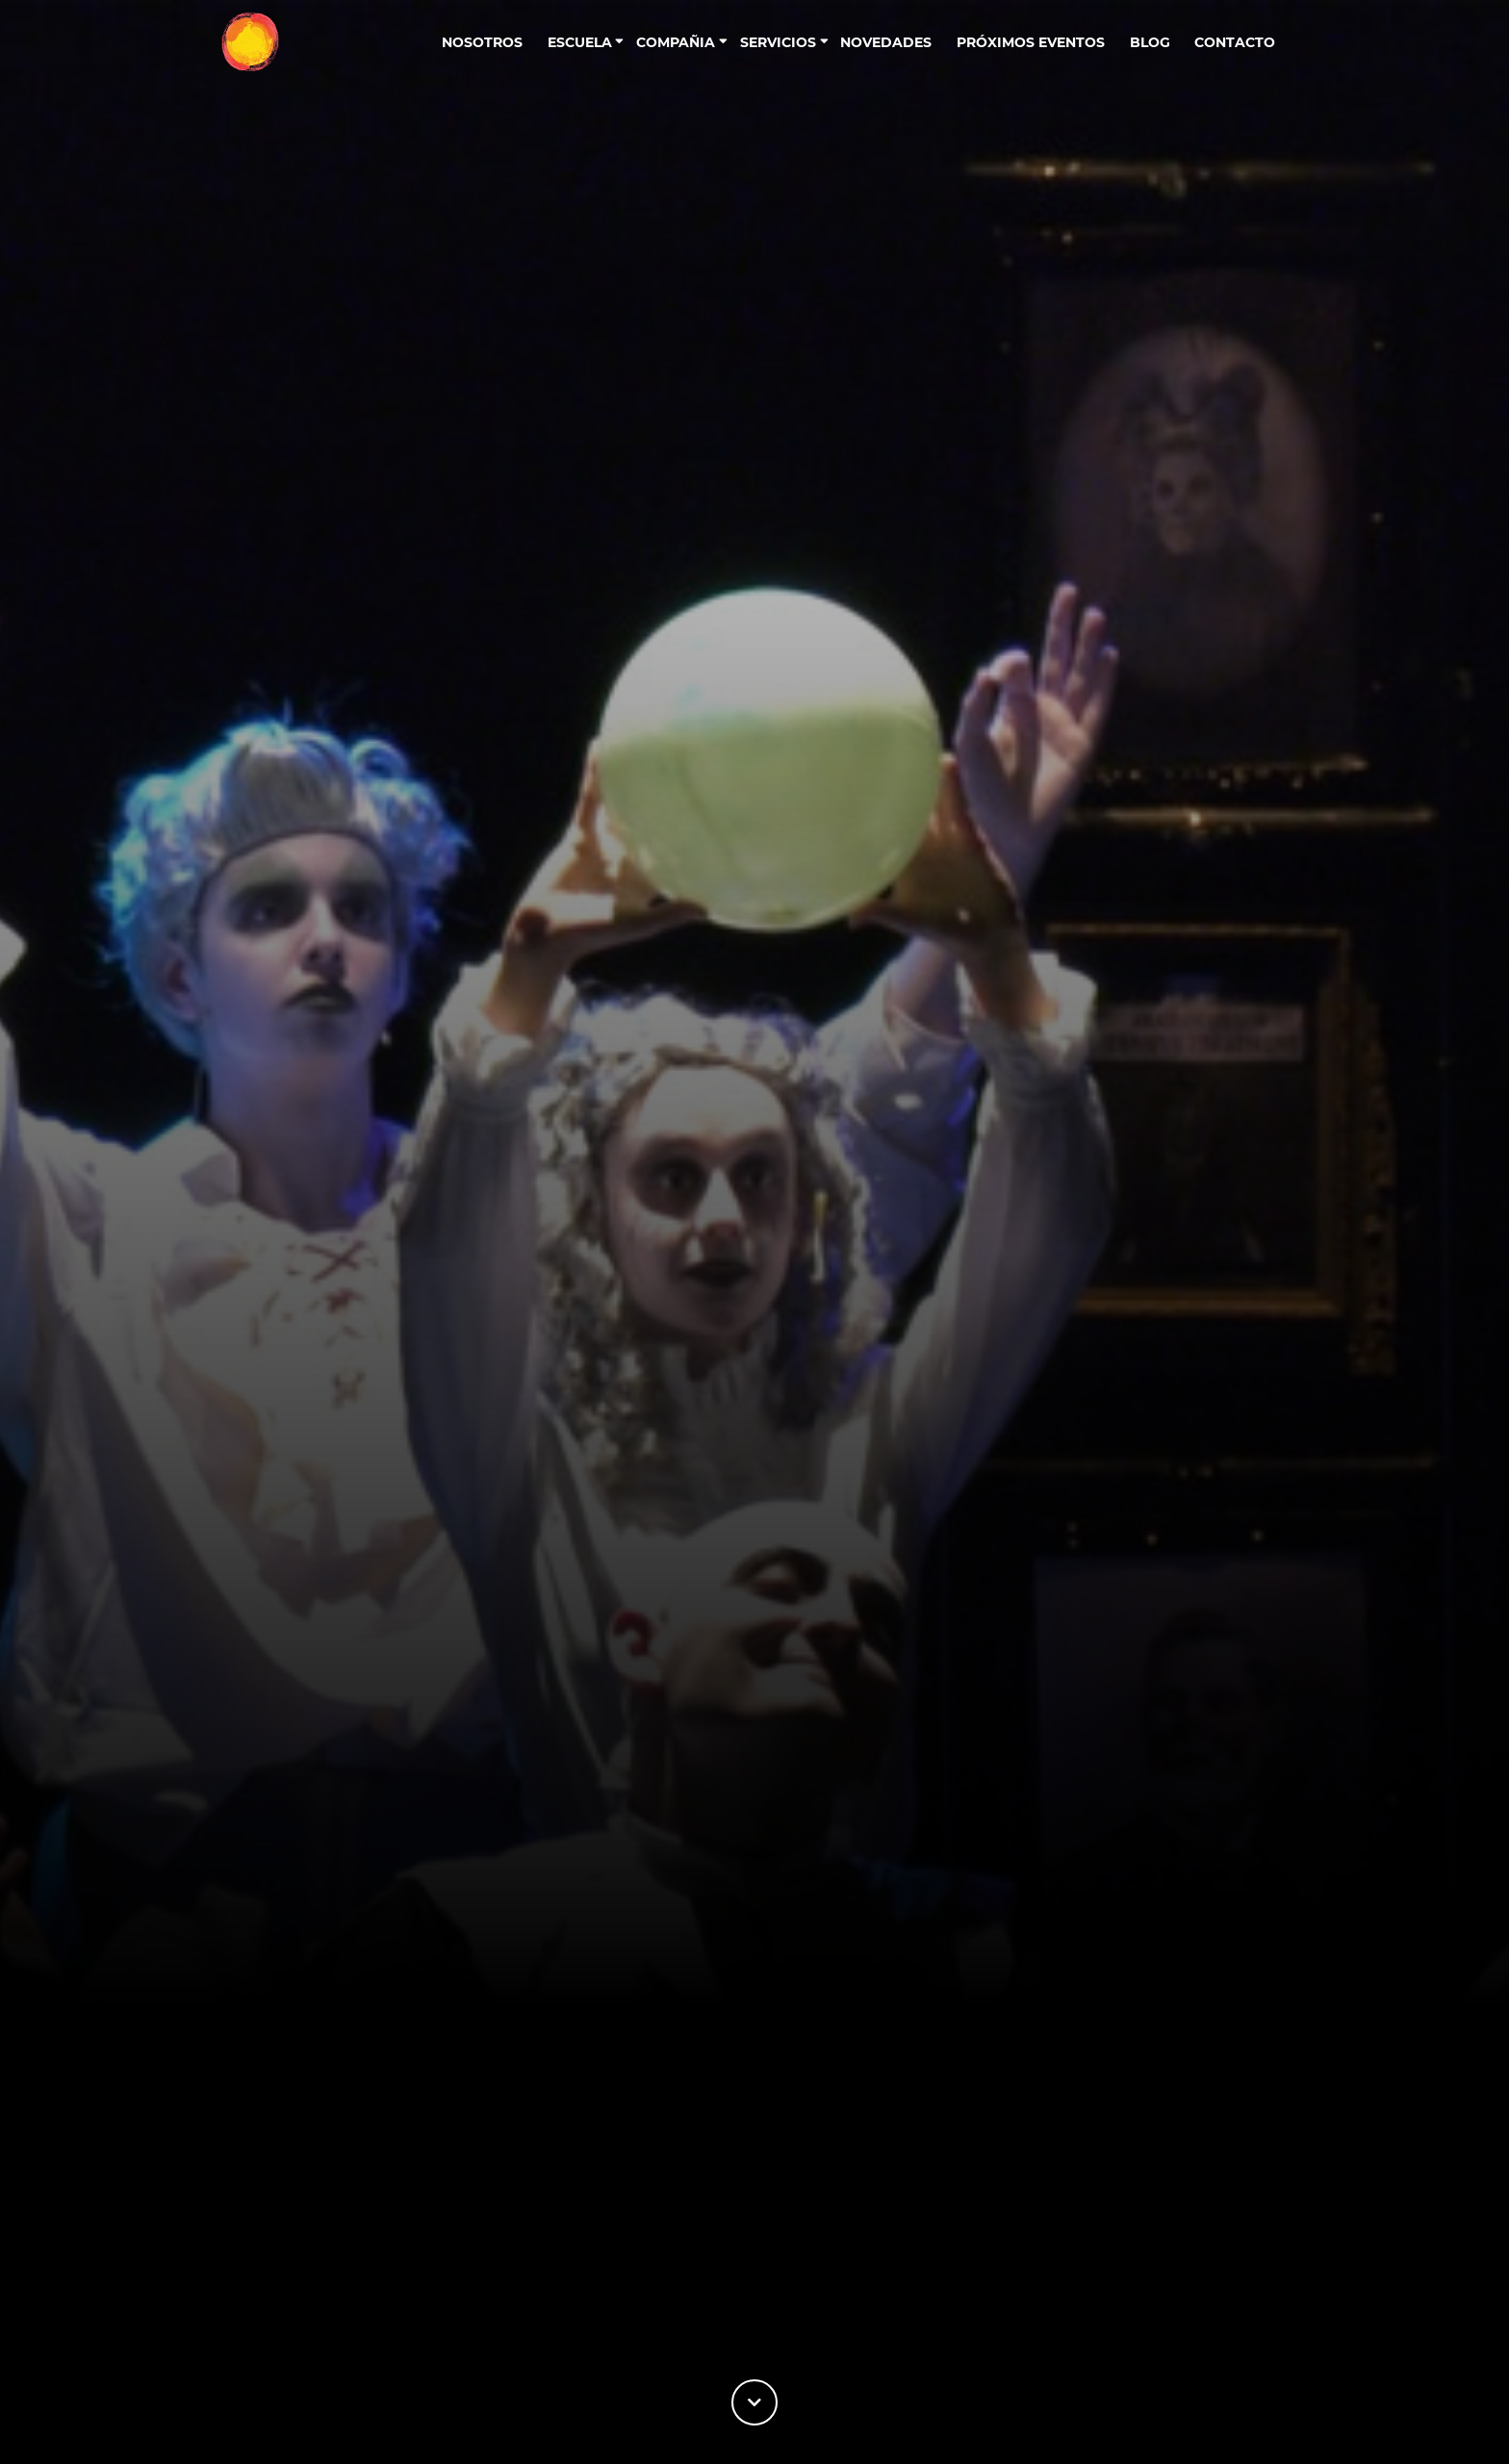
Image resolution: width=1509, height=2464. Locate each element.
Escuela (580, 42)
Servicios (778, 42)
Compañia (675, 42)
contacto (1234, 42)
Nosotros (482, 42)
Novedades (886, 42)
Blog (1150, 42)
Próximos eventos (1031, 42)
